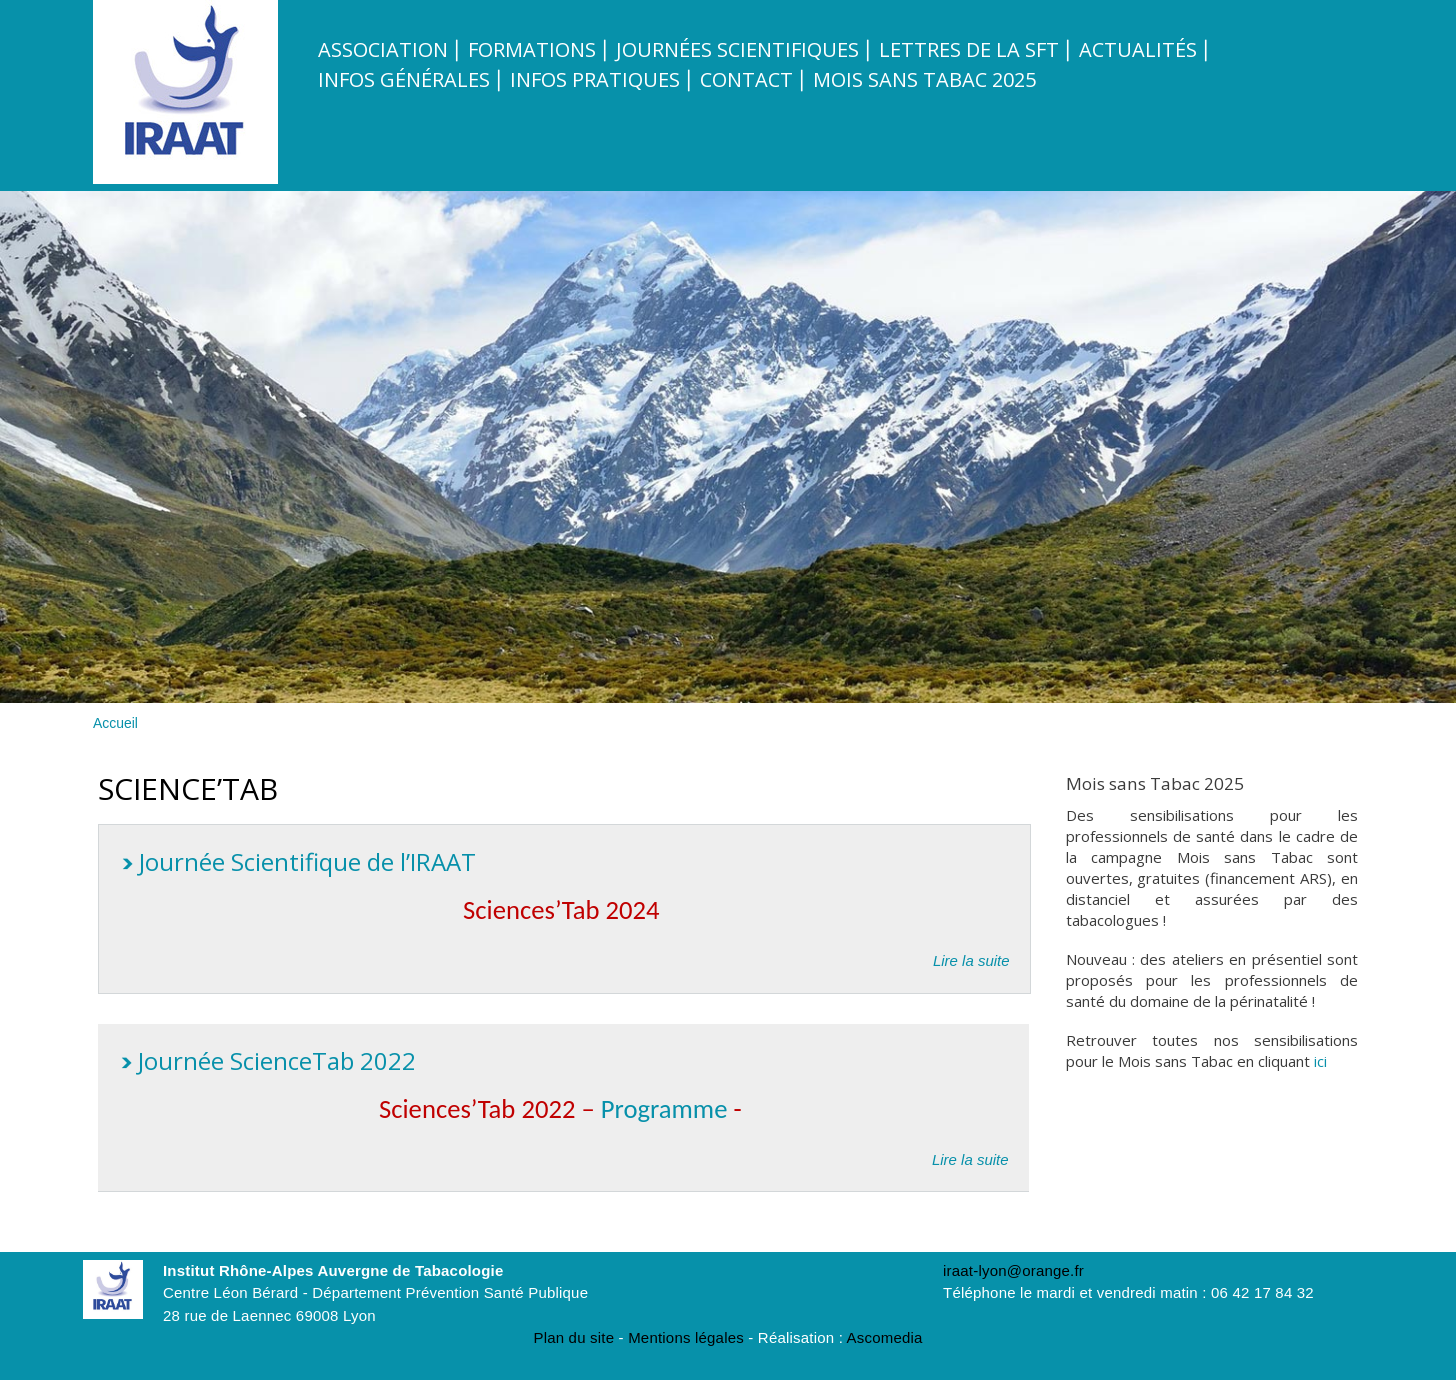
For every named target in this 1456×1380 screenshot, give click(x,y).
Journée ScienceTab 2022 (277, 1060)
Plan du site (573, 1337)
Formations (532, 49)
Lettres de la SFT (969, 49)
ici (1320, 1061)
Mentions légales (686, 1337)
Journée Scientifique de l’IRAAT (307, 861)
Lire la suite (971, 959)
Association (383, 49)
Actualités (1138, 49)
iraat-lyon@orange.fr (1013, 1270)
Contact (746, 79)
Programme (667, 1109)
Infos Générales (404, 79)
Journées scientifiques (737, 49)
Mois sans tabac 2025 (924, 79)
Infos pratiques (595, 79)
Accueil (115, 723)
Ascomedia (885, 1337)
